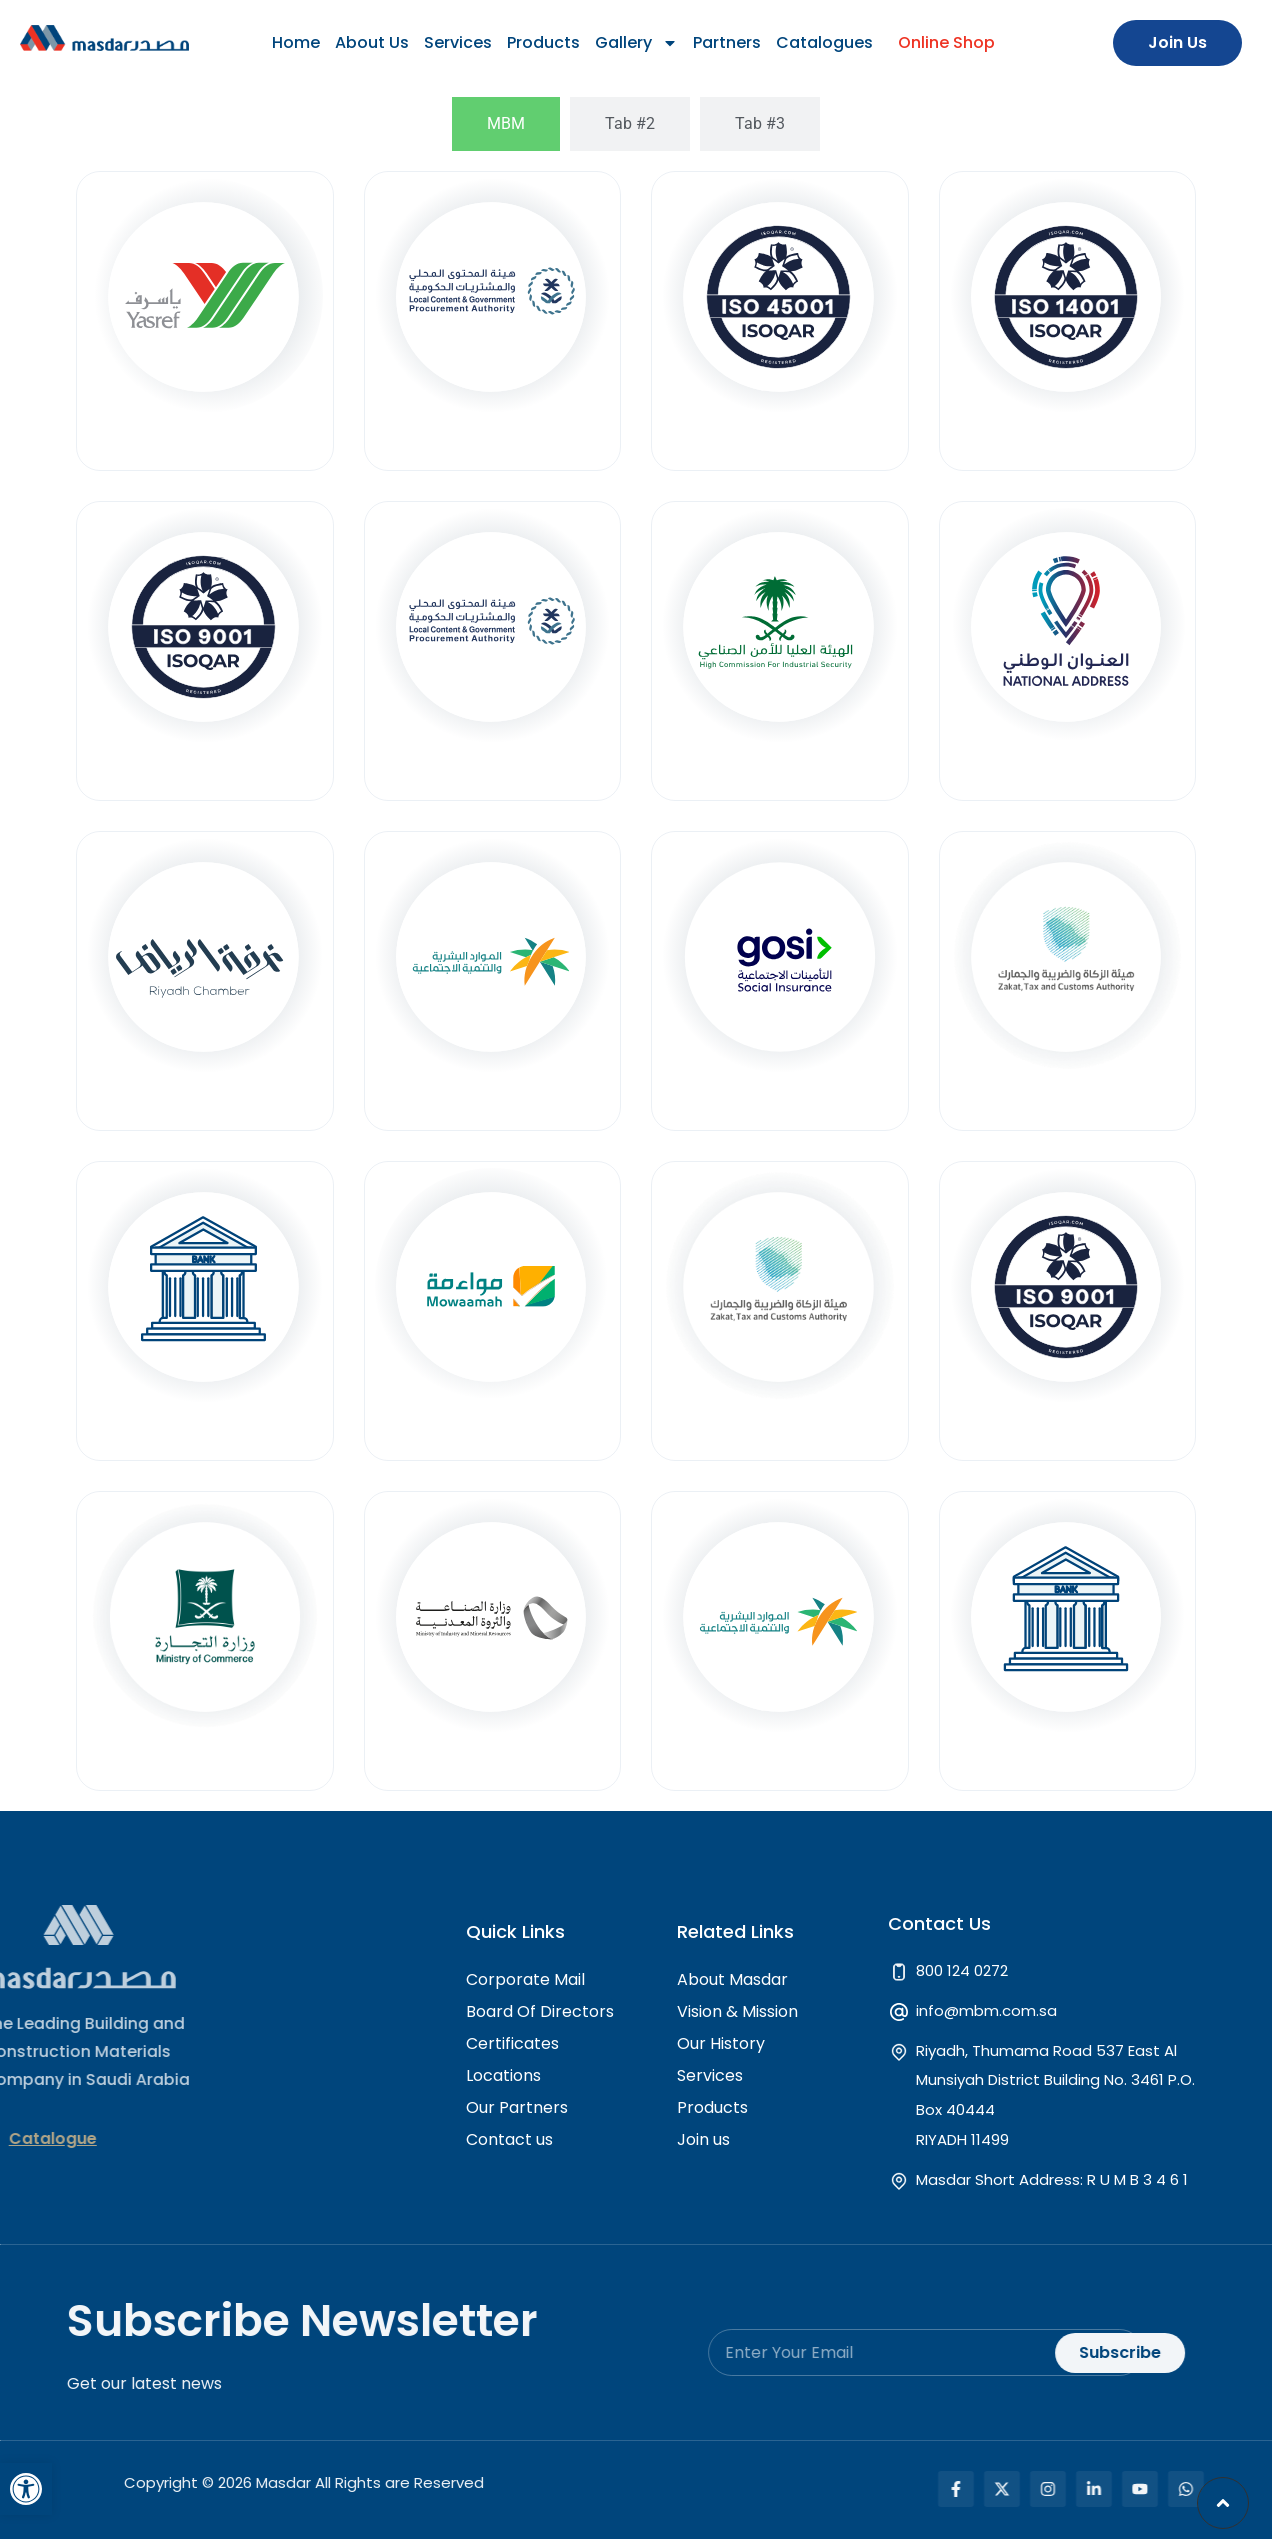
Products (543, 42)
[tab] (506, 124)
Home (296, 42)
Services (458, 42)
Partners (727, 42)
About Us (372, 42)
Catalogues (824, 42)
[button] (26, 2489)
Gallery (636, 43)
